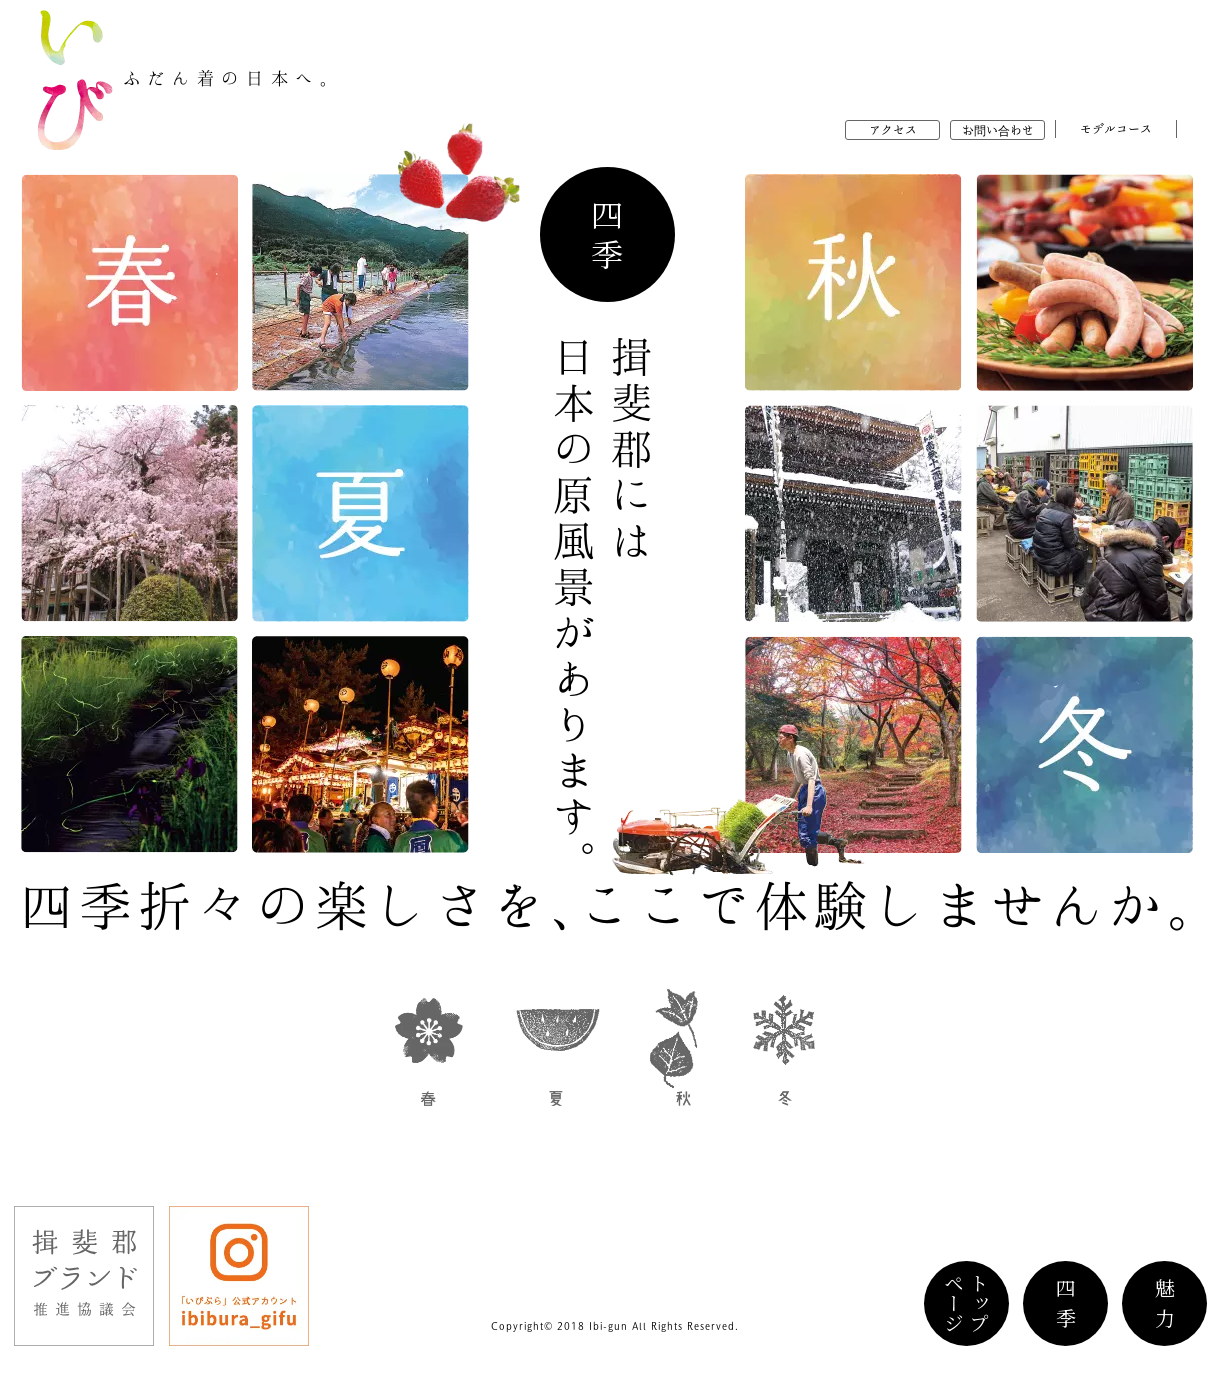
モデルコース (1116, 129)
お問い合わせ (998, 130)
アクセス (893, 130)
